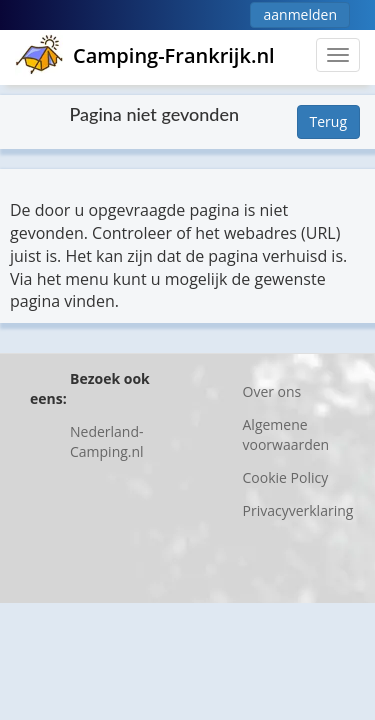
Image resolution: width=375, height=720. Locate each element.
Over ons (272, 391)
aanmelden (300, 14)
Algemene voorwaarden (286, 434)
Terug (328, 121)
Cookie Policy (286, 477)
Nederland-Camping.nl (107, 441)
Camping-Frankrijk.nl (145, 55)
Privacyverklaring (298, 510)
